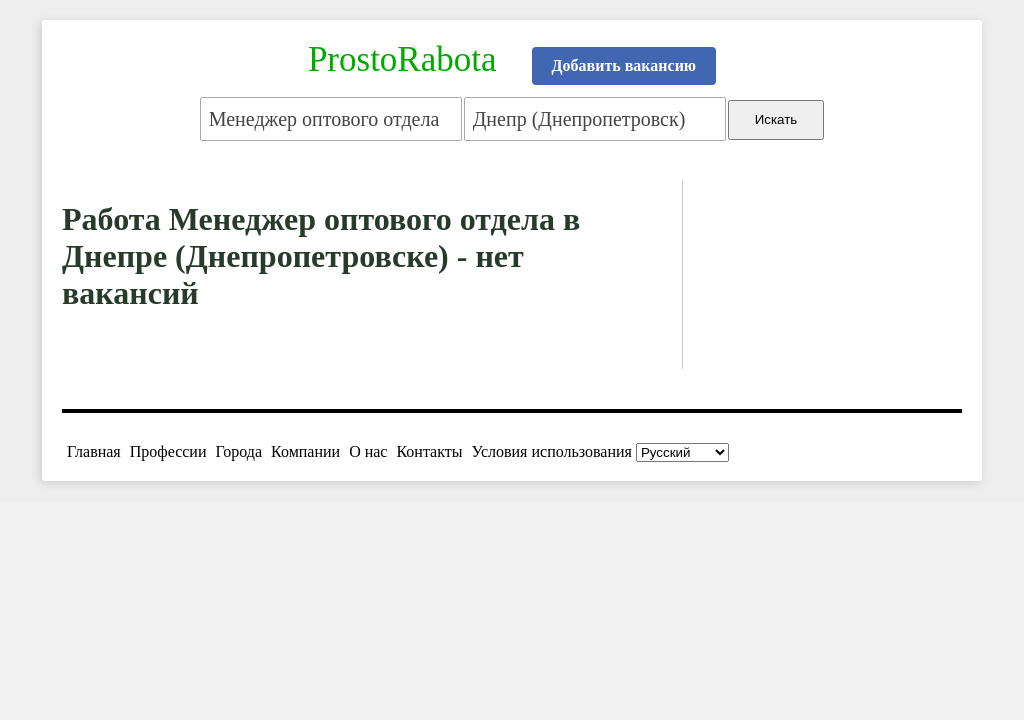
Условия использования (552, 451)
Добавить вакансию (624, 65)
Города (238, 451)
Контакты (429, 451)
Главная (94, 451)
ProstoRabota (402, 59)
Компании (305, 451)
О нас (368, 451)
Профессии (168, 451)
